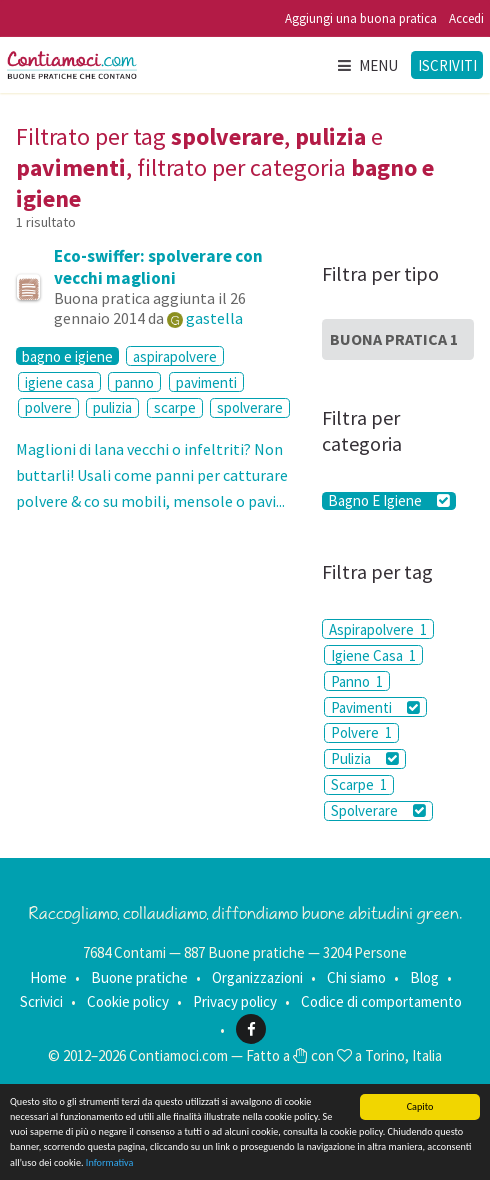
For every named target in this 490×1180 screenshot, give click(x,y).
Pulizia (364, 758)
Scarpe (359, 784)
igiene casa (59, 382)
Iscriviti (447, 65)
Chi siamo (356, 977)
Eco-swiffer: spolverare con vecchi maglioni (158, 267)
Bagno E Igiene (388, 501)
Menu (367, 65)
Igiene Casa (373, 655)
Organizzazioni (257, 977)
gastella (214, 318)
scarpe (175, 407)
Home (48, 977)
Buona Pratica (394, 339)
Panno (357, 681)
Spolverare (378, 810)
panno (134, 382)
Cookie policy (128, 1001)
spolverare (250, 407)
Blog (424, 977)
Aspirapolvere (378, 629)
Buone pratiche (139, 977)
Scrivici (41, 1001)
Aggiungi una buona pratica (361, 18)
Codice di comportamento (381, 1001)
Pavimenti (375, 707)
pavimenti (206, 382)
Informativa (110, 1163)
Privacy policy (235, 1001)
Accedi (466, 18)
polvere (48, 407)
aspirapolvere (175, 356)
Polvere (361, 732)
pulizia (112, 407)
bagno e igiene (67, 356)
